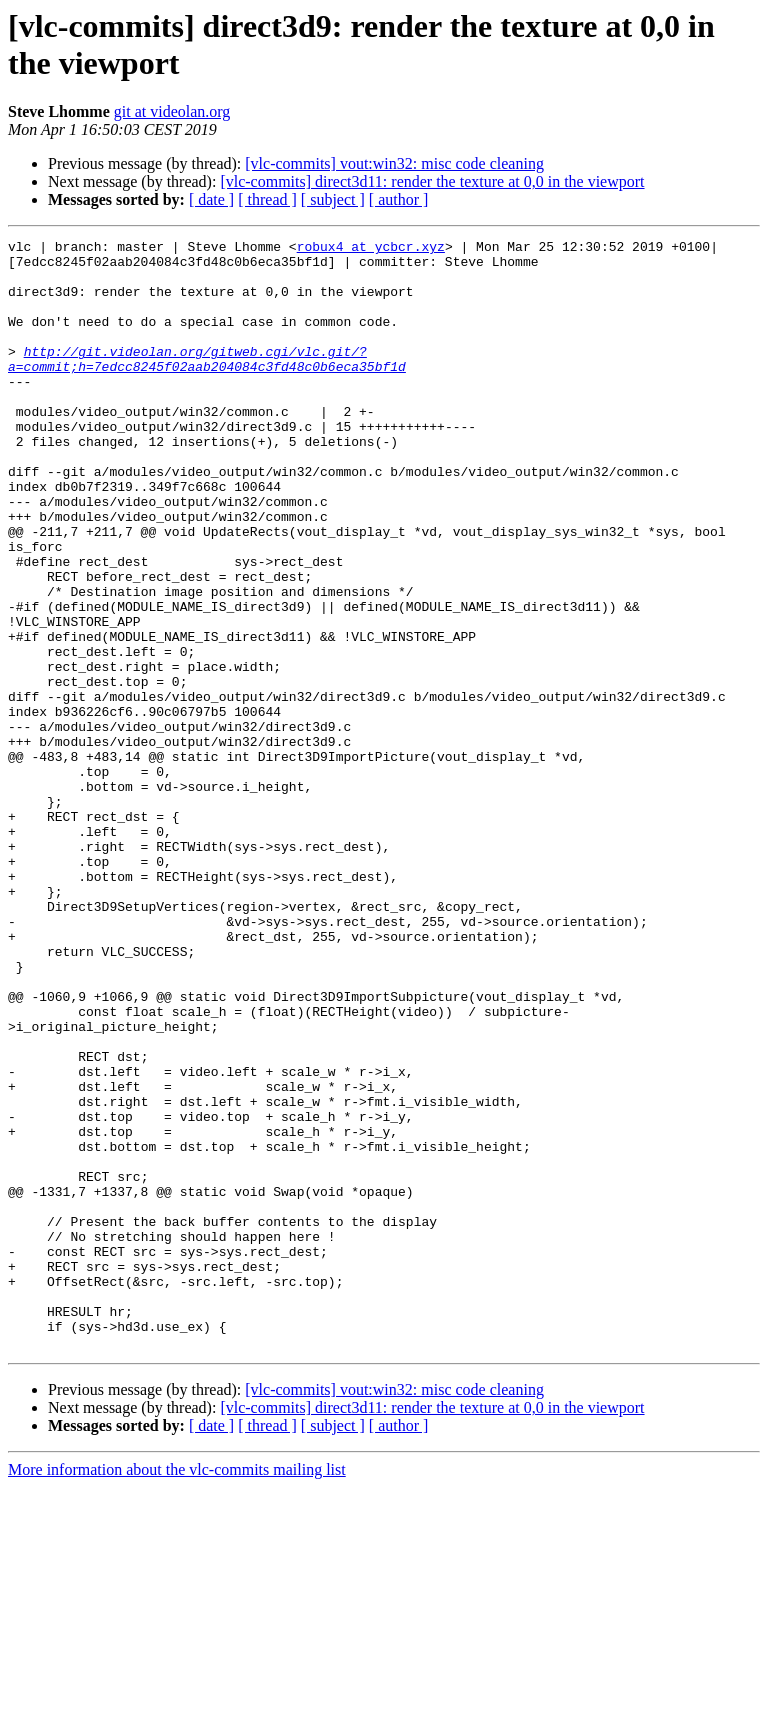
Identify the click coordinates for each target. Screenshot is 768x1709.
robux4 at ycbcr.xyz (371, 249)
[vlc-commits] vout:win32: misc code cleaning (394, 163)
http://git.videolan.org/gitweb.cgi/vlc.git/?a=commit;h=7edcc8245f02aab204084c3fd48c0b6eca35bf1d (207, 384)
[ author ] (399, 199)
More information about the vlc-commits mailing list (177, 1691)
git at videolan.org (172, 111)
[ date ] (211, 199)
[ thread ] (267, 199)
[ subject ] (333, 199)
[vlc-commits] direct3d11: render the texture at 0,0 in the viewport (432, 181)
